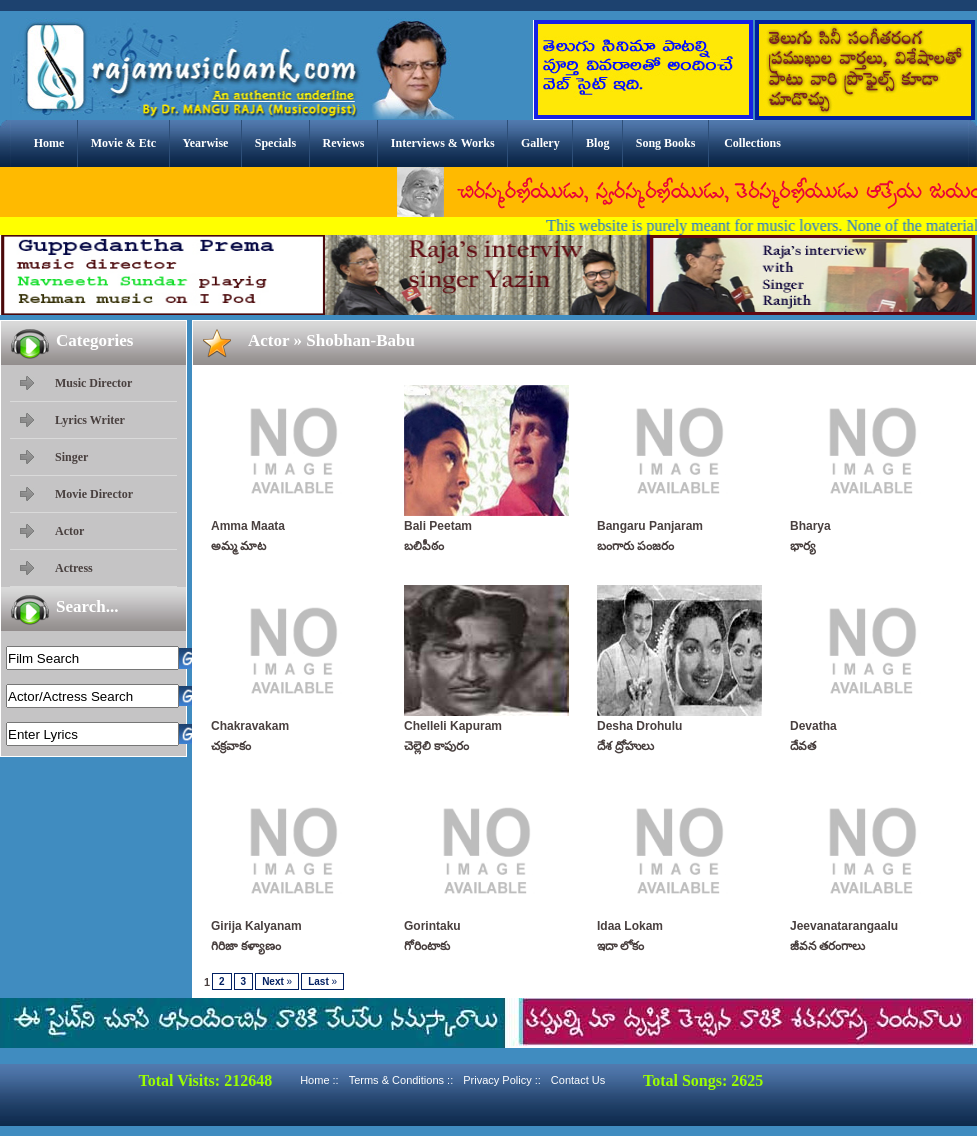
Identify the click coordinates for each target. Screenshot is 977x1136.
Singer (71, 457)
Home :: (319, 1080)
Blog (597, 143)
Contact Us (578, 1080)
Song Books (666, 143)
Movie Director (94, 494)
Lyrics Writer (90, 420)
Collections (752, 143)
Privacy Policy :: (502, 1080)
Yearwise (205, 143)
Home (49, 143)
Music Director (93, 383)
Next (277, 981)
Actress (74, 568)
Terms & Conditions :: (401, 1080)
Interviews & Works (443, 143)
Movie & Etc (123, 143)
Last (322, 981)
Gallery (540, 143)
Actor (69, 531)
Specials (275, 143)
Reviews (343, 143)
